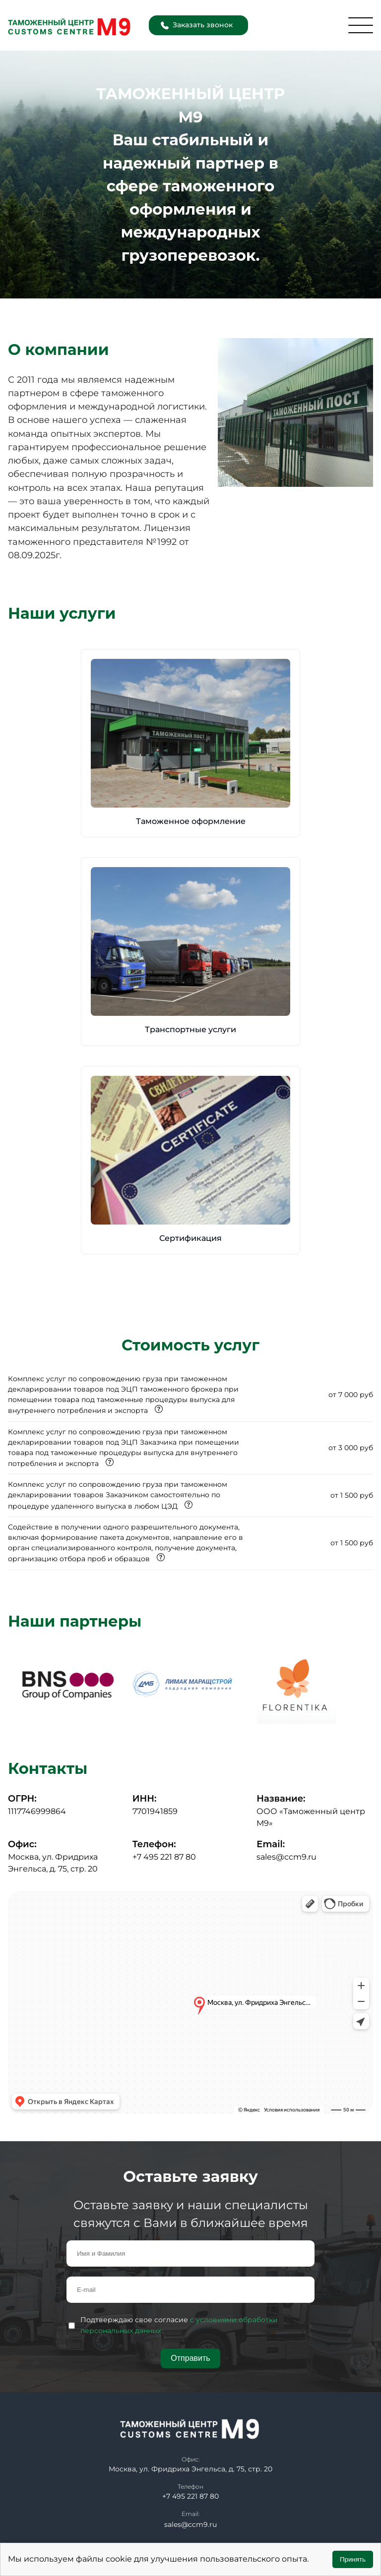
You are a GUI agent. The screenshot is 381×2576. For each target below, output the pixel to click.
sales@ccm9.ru (286, 1857)
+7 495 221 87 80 (164, 1857)
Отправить (190, 2358)
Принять (353, 2559)
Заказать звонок (197, 24)
